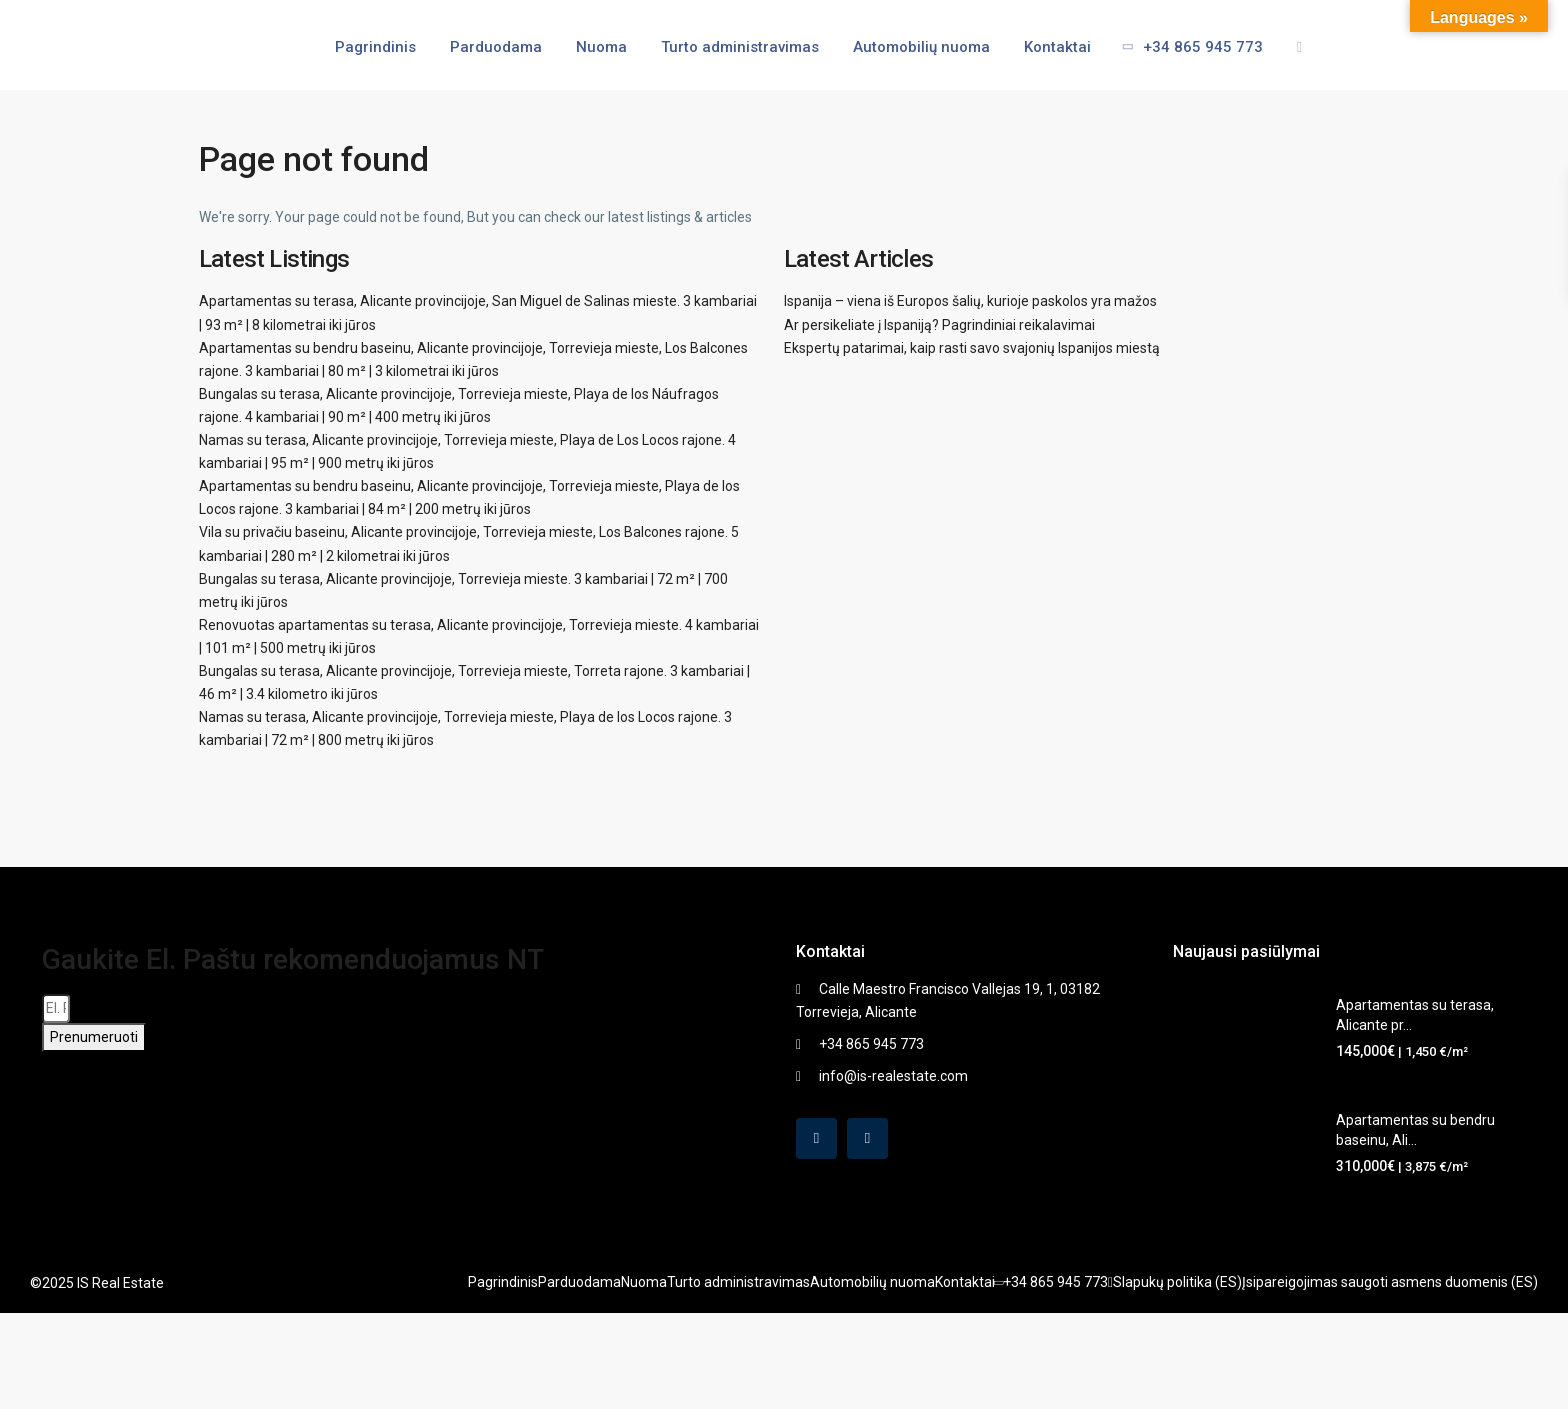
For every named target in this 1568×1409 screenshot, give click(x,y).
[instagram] (867, 1138)
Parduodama (496, 47)
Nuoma (601, 47)
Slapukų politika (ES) (1177, 1282)
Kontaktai (1057, 47)
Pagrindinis (375, 47)
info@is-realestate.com (893, 1076)
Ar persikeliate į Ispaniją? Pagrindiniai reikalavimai (939, 325)
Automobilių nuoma (921, 47)
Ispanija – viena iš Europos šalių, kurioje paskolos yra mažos (970, 301)
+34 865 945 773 (1186, 47)
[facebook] (816, 1138)
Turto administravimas (740, 47)
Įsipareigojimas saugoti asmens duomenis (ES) (1390, 1282)
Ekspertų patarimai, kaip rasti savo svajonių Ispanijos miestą (972, 348)
